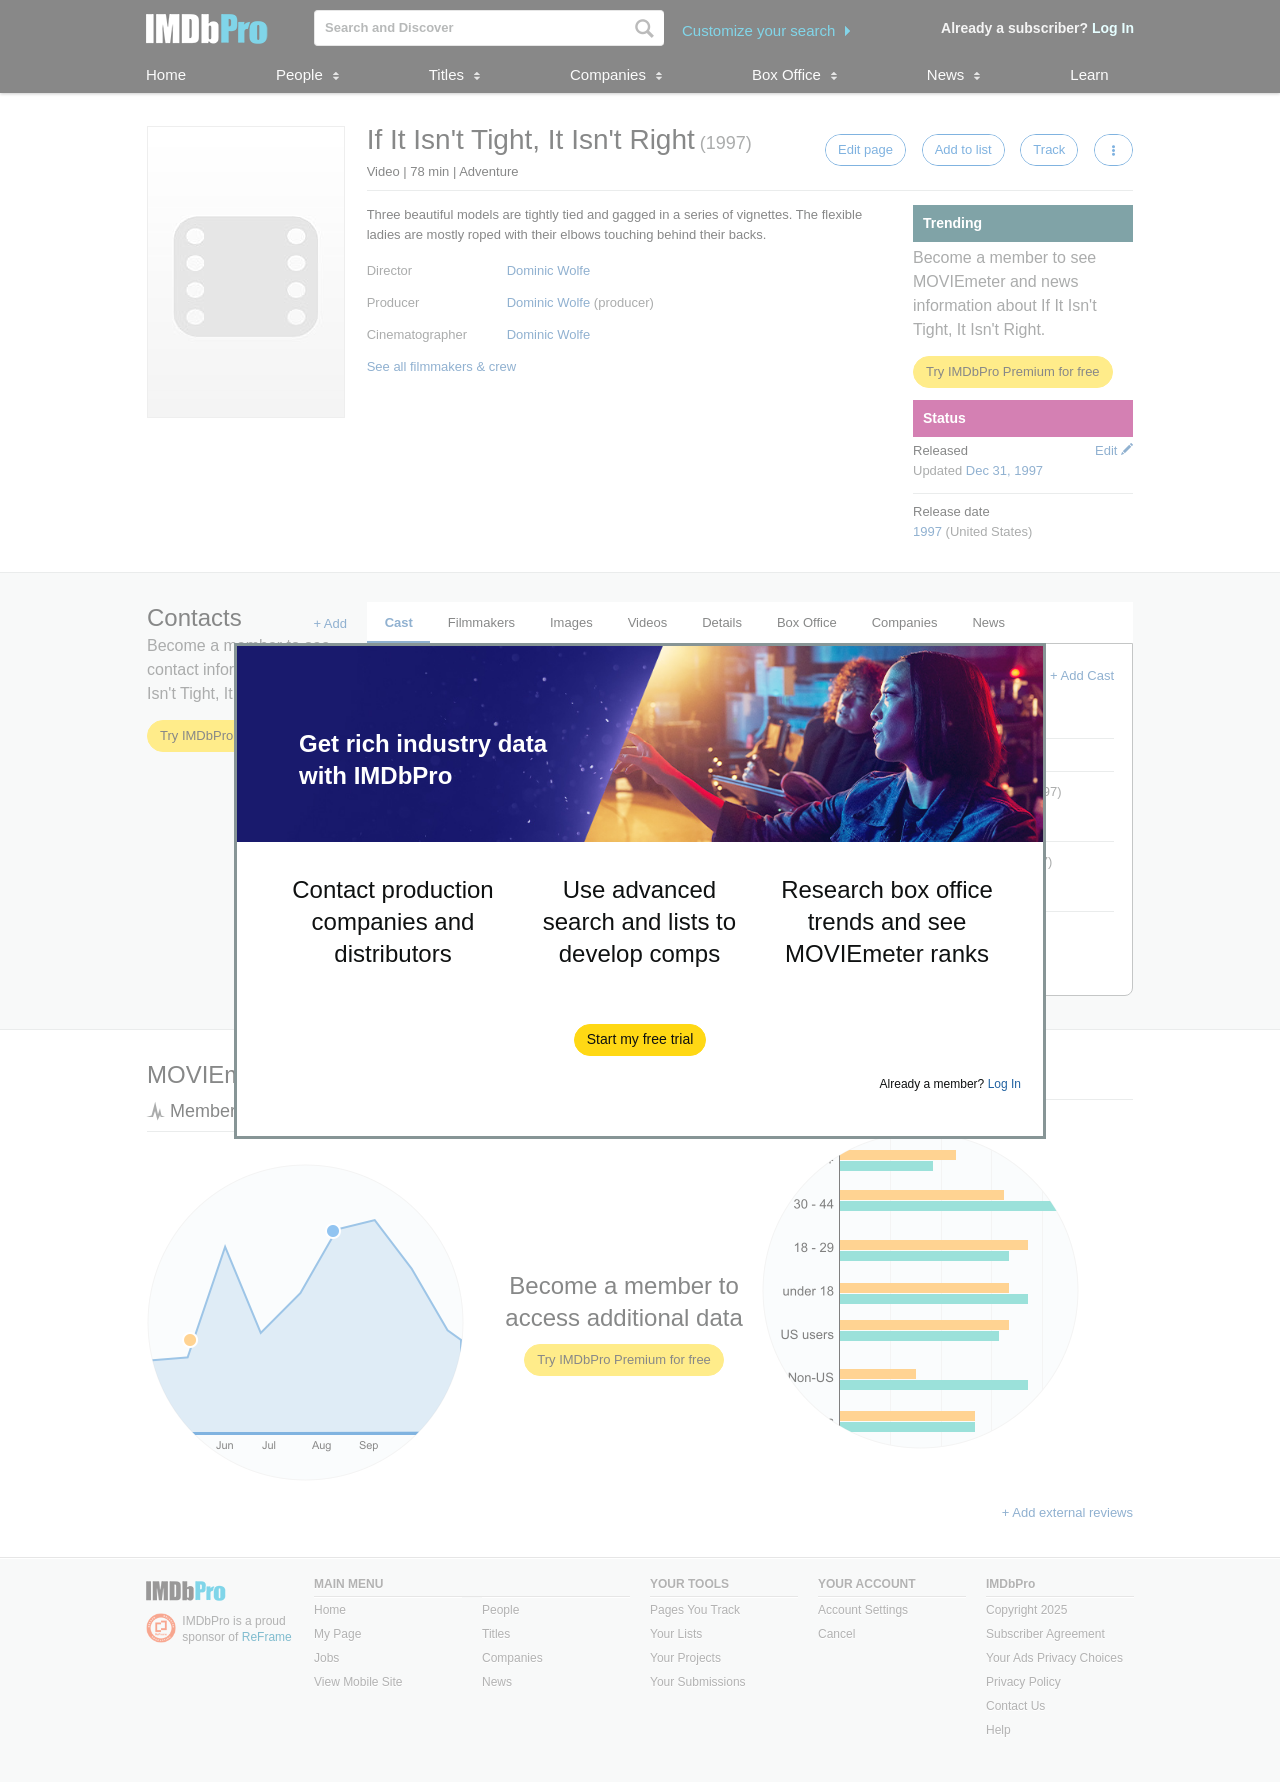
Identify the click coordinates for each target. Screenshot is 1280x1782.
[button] (640, 1040)
